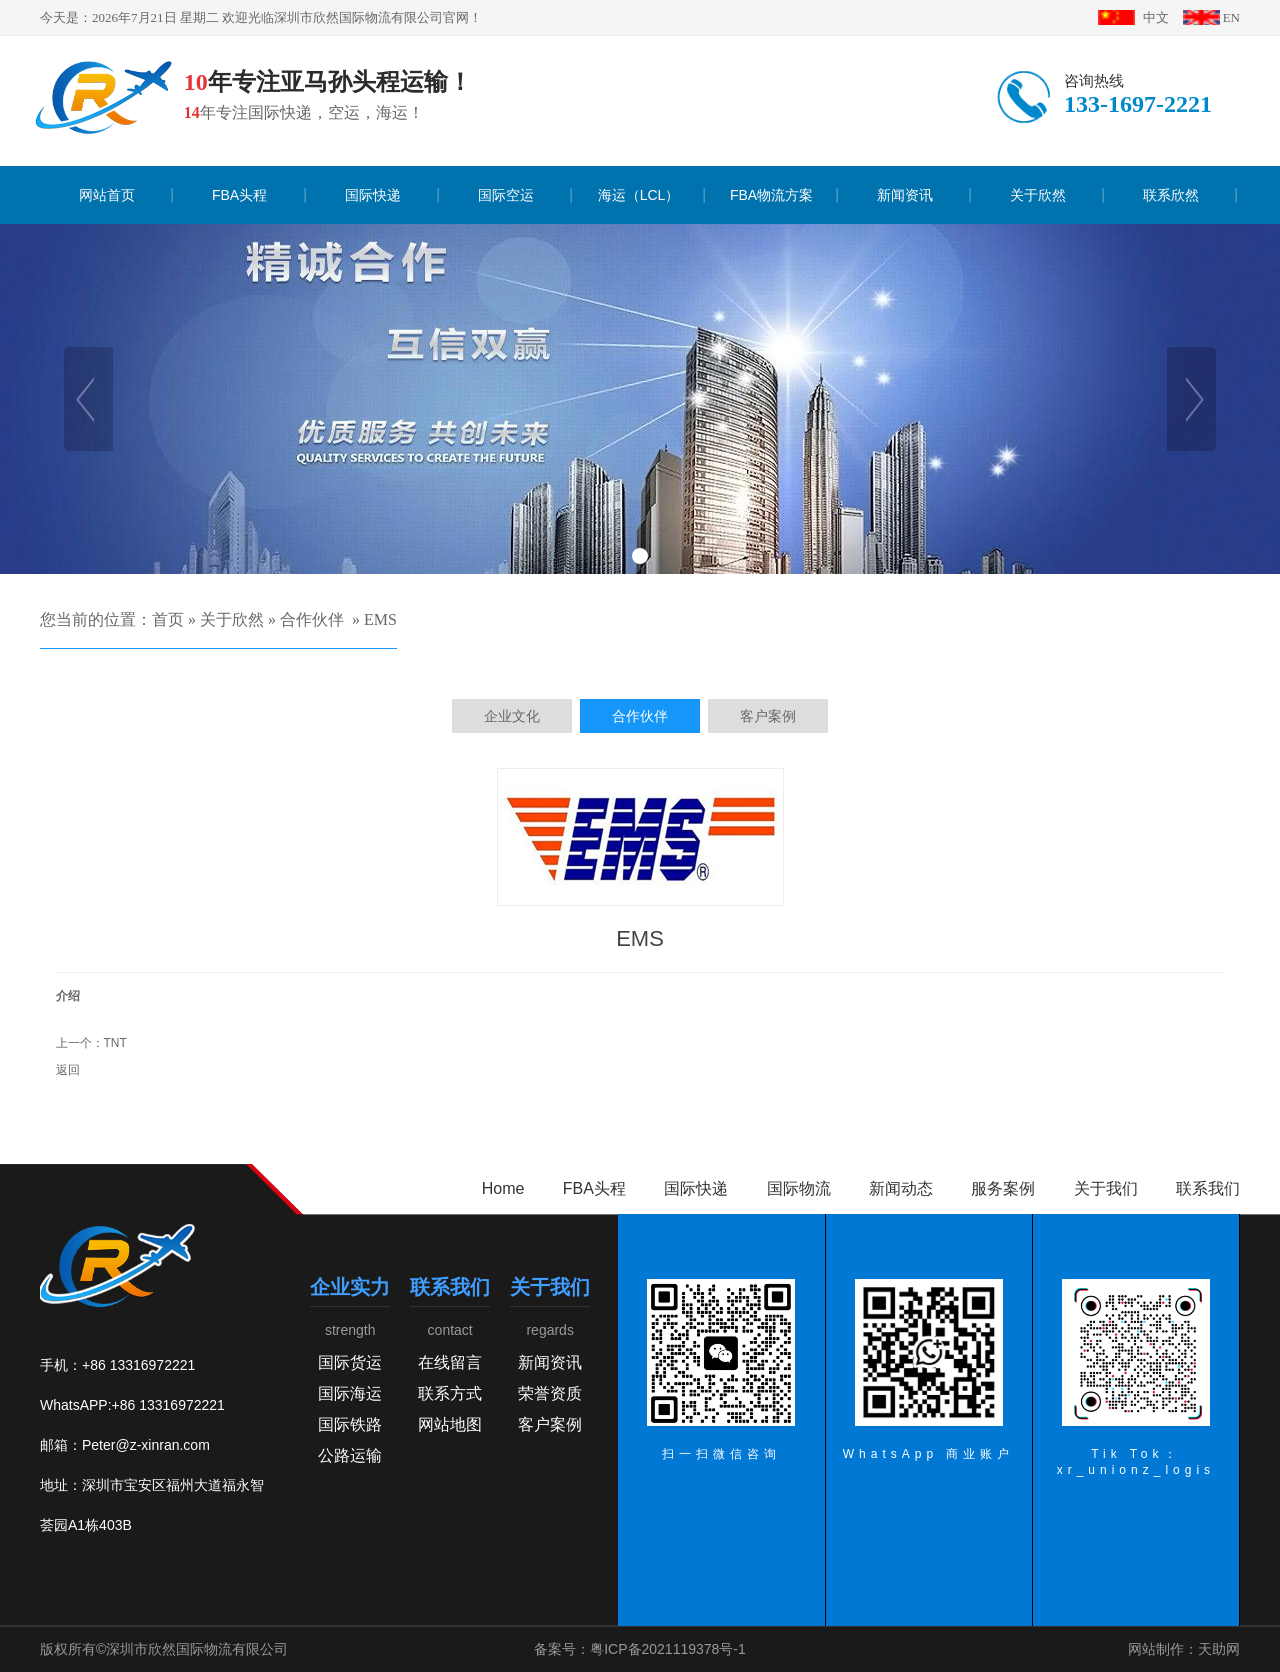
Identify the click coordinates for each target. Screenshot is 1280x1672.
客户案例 (550, 1424)
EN (1231, 17)
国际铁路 (350, 1424)
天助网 (1219, 1649)
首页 (168, 619)
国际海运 (350, 1393)
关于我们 (1106, 1188)
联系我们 (1208, 1188)
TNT (115, 1043)
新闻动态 (901, 1188)
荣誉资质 (550, 1393)
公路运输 (350, 1455)
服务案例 (1003, 1188)
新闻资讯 (550, 1362)
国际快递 (696, 1188)
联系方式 (450, 1393)
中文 (1156, 17)
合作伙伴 (312, 619)
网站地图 (450, 1424)
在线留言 (450, 1362)
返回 (68, 1070)
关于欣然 (232, 619)
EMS (380, 619)
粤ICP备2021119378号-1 (668, 1649)
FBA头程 (594, 1188)
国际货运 (350, 1362)
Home (503, 1188)
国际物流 (799, 1188)
